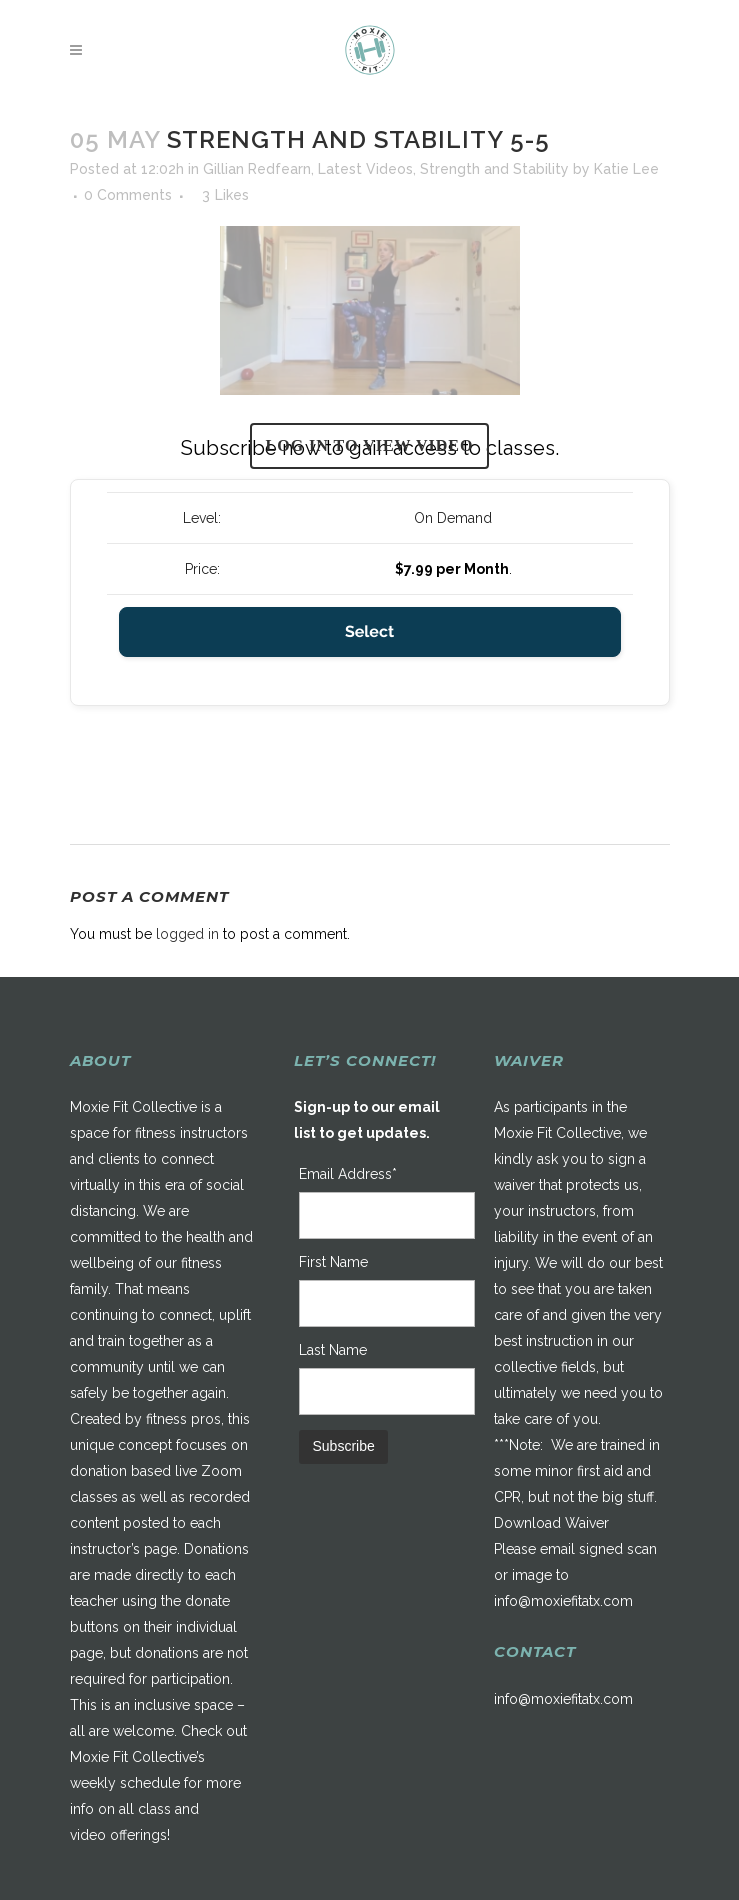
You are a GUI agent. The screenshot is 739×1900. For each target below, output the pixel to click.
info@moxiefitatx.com (563, 1601)
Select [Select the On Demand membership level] (369, 631)
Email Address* (348, 1174)
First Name (333, 1262)
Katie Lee (626, 169)
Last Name (333, 1350)
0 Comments (128, 195)
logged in (187, 934)
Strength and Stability (494, 169)
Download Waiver (551, 1523)
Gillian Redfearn (257, 169)
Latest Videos (365, 169)
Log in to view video (370, 445)
